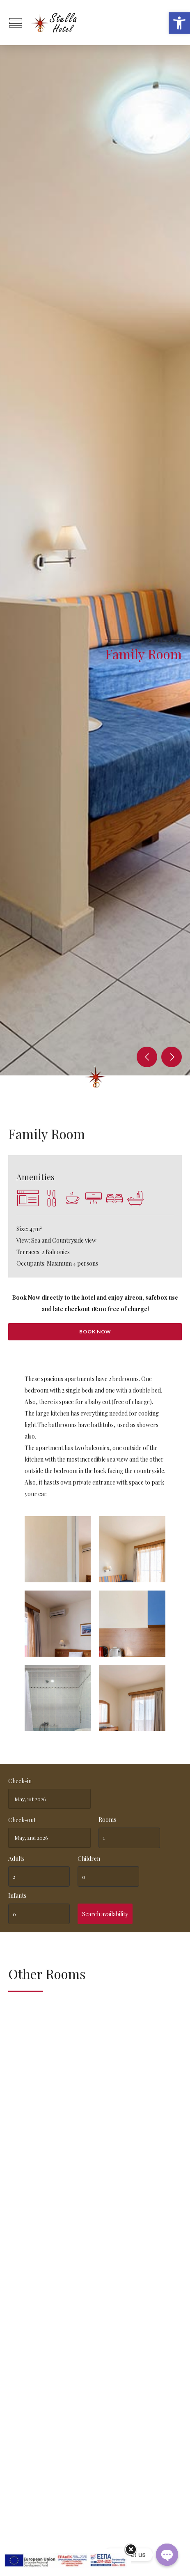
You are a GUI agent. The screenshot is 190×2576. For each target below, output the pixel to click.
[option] (95, 560)
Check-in (20, 1781)
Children (89, 1858)
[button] (179, 23)
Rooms (107, 1819)
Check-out (22, 1820)
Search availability (105, 1914)
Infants (17, 1895)
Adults (16, 1858)
